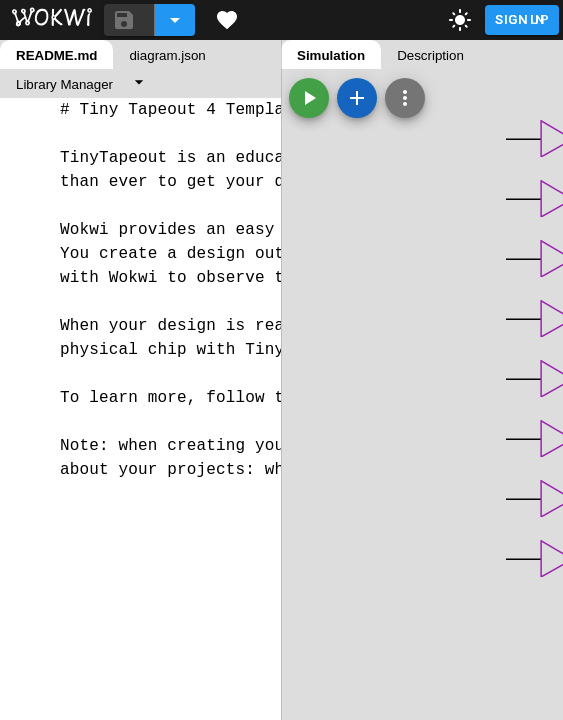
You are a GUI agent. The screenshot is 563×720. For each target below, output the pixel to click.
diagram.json (167, 55)
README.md (56, 55)
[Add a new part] (357, 98)
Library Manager (64, 84)
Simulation (331, 55)
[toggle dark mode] (460, 20)
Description (430, 55)
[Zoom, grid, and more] (405, 98)
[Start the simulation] (309, 98)
